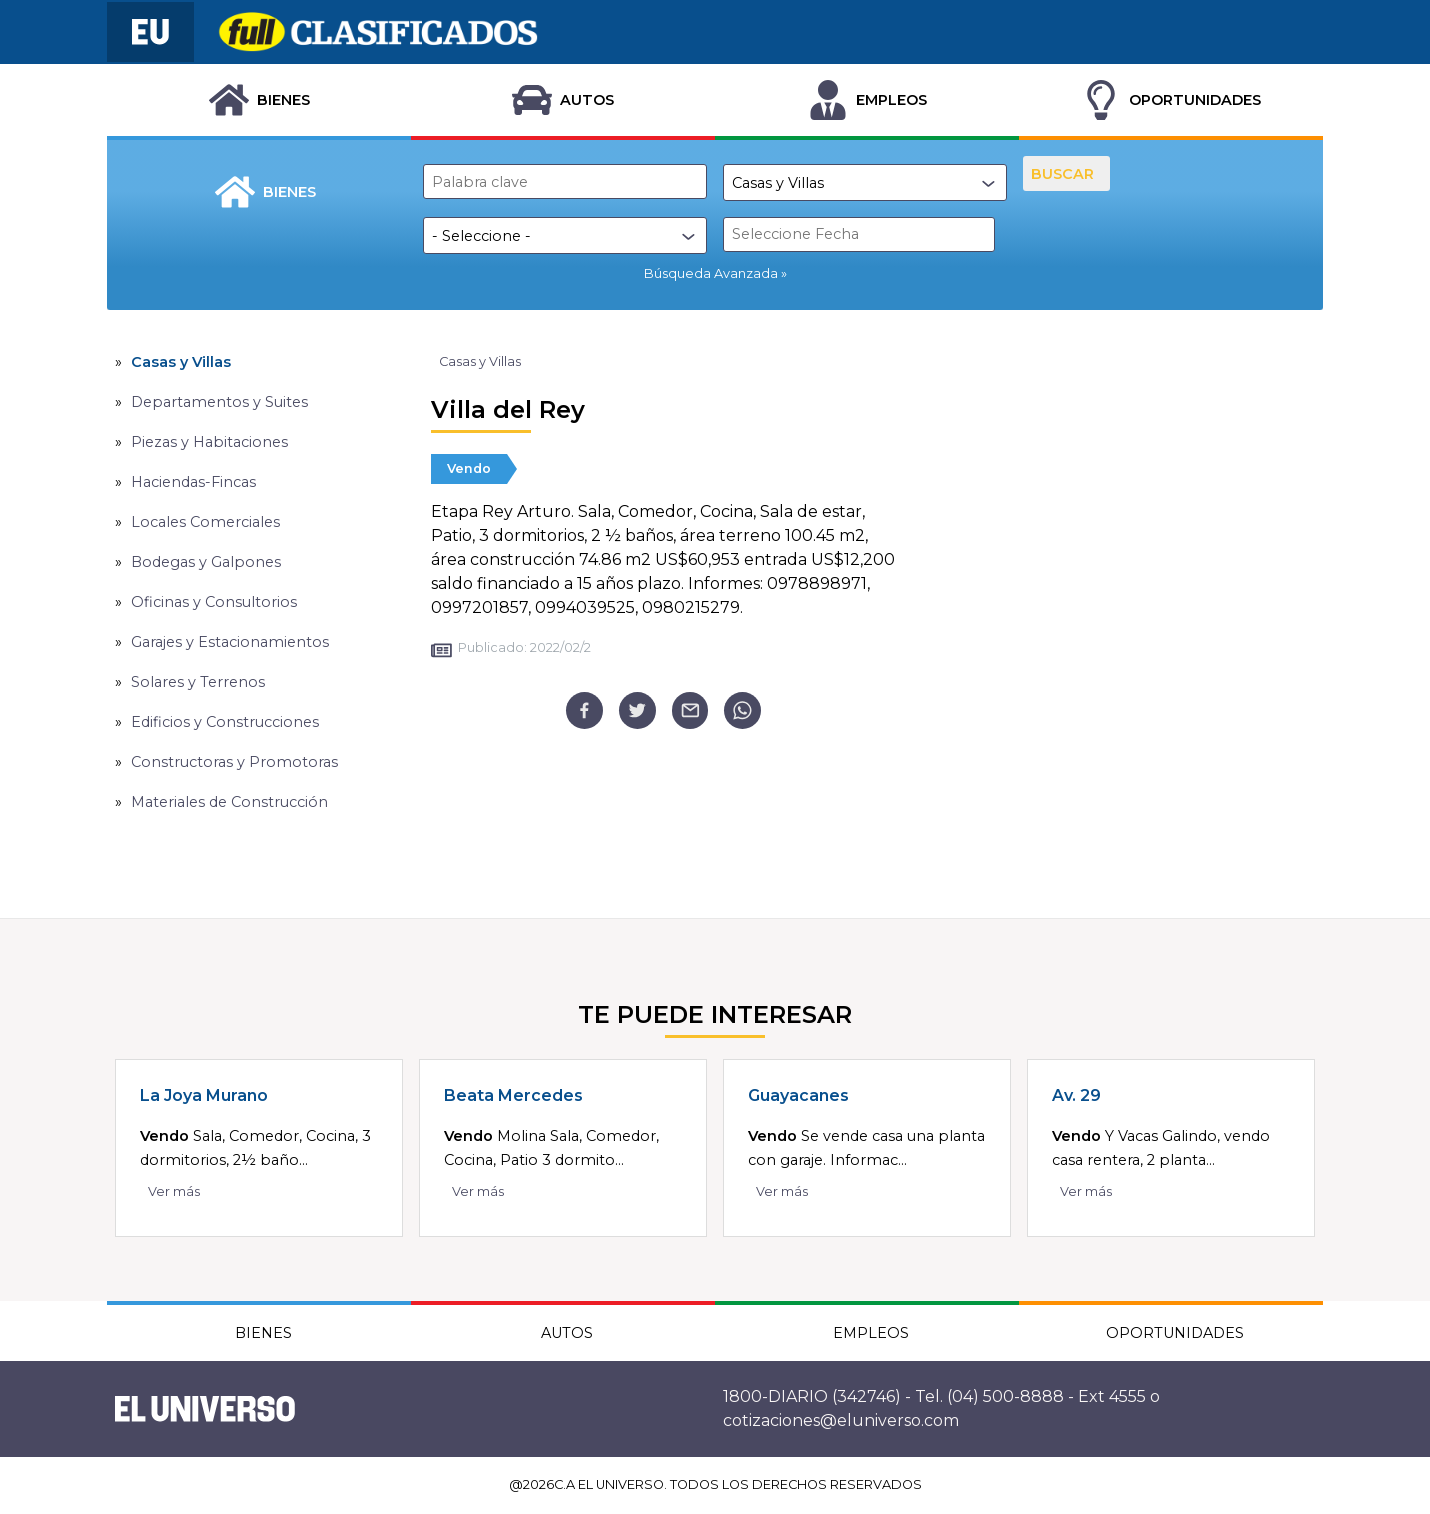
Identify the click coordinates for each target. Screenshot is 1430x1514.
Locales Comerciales (205, 522)
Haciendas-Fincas (193, 482)
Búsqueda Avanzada (711, 273)
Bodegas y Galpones (206, 562)
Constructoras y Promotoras (234, 762)
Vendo (469, 468)
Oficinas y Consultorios (214, 602)
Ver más (174, 1191)
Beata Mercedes (513, 1095)
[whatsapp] (742, 710)
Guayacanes (798, 1095)
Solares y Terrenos (198, 682)
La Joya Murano (204, 1095)
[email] (690, 710)
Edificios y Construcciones (225, 722)
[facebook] (584, 710)
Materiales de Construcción (229, 802)
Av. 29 (1076, 1095)
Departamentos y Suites (219, 402)
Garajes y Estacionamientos (230, 642)
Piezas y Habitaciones (209, 442)
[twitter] (637, 710)
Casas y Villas (181, 362)
